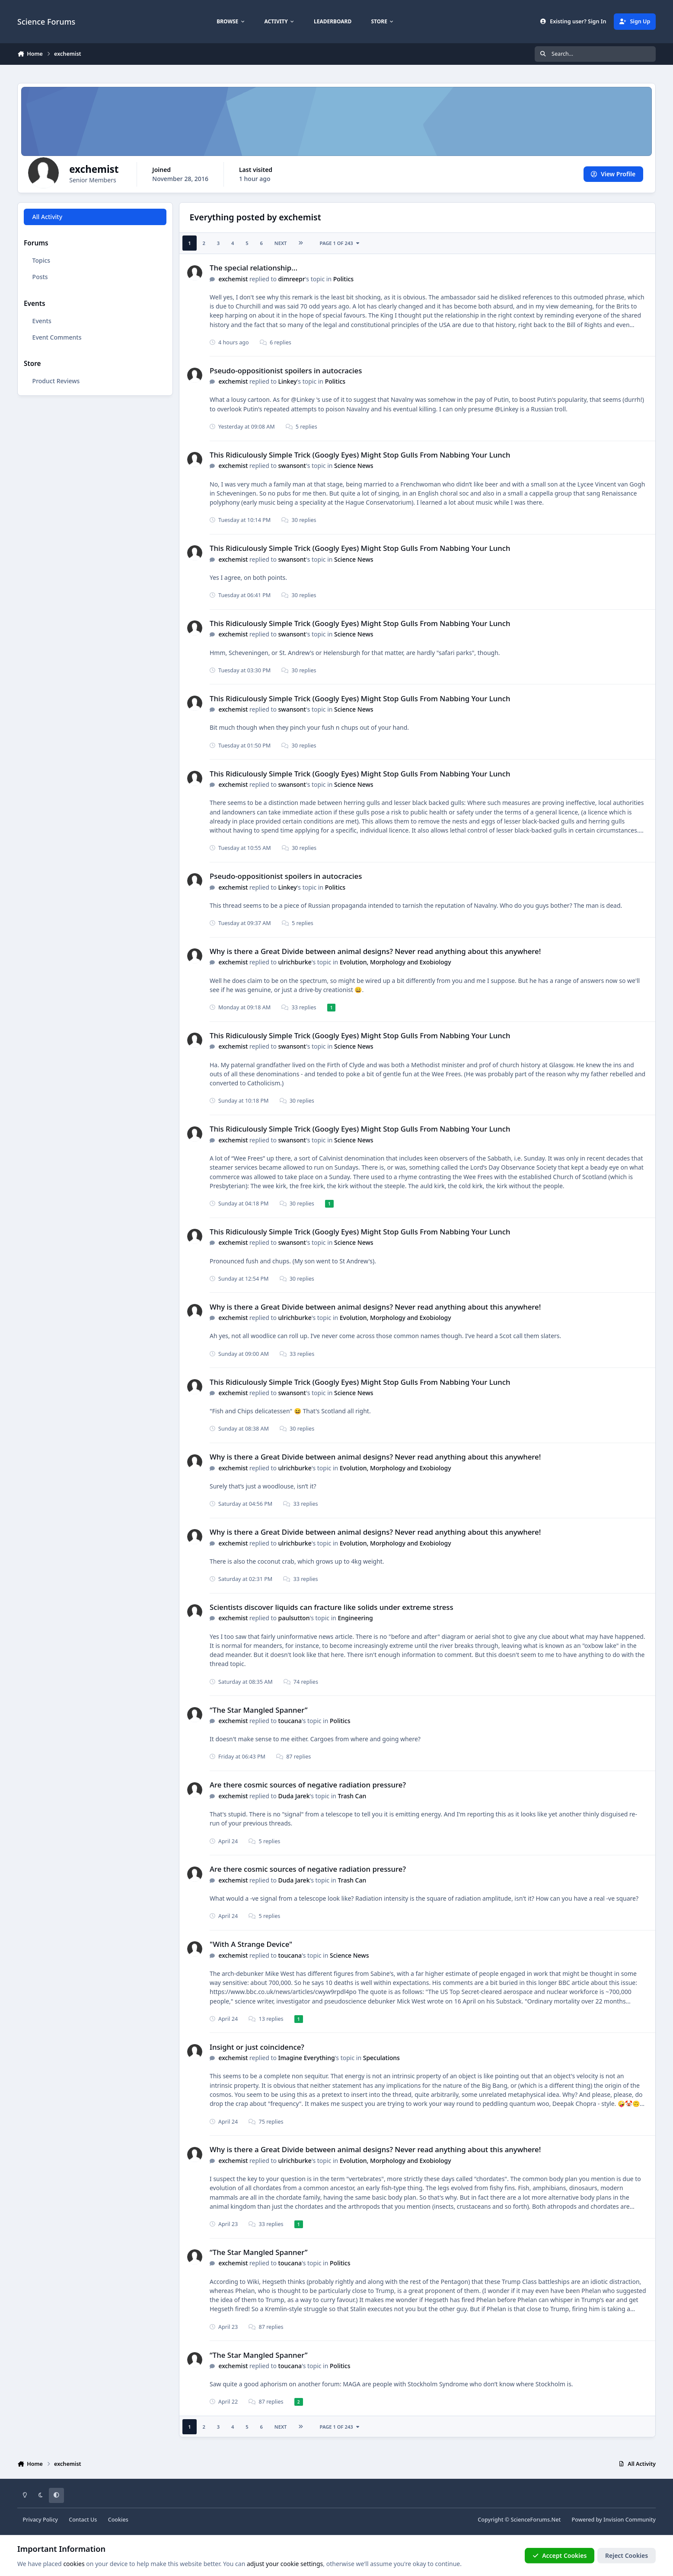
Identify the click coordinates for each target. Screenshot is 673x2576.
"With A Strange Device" (251, 1944)
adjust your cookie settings (285, 2564)
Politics (343, 279)
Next (280, 243)
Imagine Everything (306, 2058)
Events (41, 321)
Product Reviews (56, 381)
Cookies (118, 2519)
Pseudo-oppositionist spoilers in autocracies (286, 370)
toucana (290, 1721)
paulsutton (294, 1618)
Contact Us (83, 2519)
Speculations (381, 2058)
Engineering (355, 1618)
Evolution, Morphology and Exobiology (395, 962)
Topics (41, 260)
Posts (40, 277)
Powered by (614, 2519)
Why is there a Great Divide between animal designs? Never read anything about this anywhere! (375, 951)
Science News (353, 465)
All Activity (47, 217)
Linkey (287, 381)
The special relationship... (253, 268)
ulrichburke (295, 962)
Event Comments (57, 337)
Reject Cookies (626, 2555)
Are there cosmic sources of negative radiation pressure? (308, 1785)
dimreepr (291, 279)
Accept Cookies (560, 2555)
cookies (73, 2564)
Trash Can (352, 1796)
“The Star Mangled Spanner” (258, 1710)
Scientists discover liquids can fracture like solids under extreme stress (331, 1607)
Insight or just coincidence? (257, 2047)
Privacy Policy (40, 2519)
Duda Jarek (294, 1796)
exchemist (233, 279)
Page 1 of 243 (340, 243)
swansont (292, 465)
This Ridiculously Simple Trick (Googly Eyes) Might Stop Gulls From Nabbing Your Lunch (360, 455)
